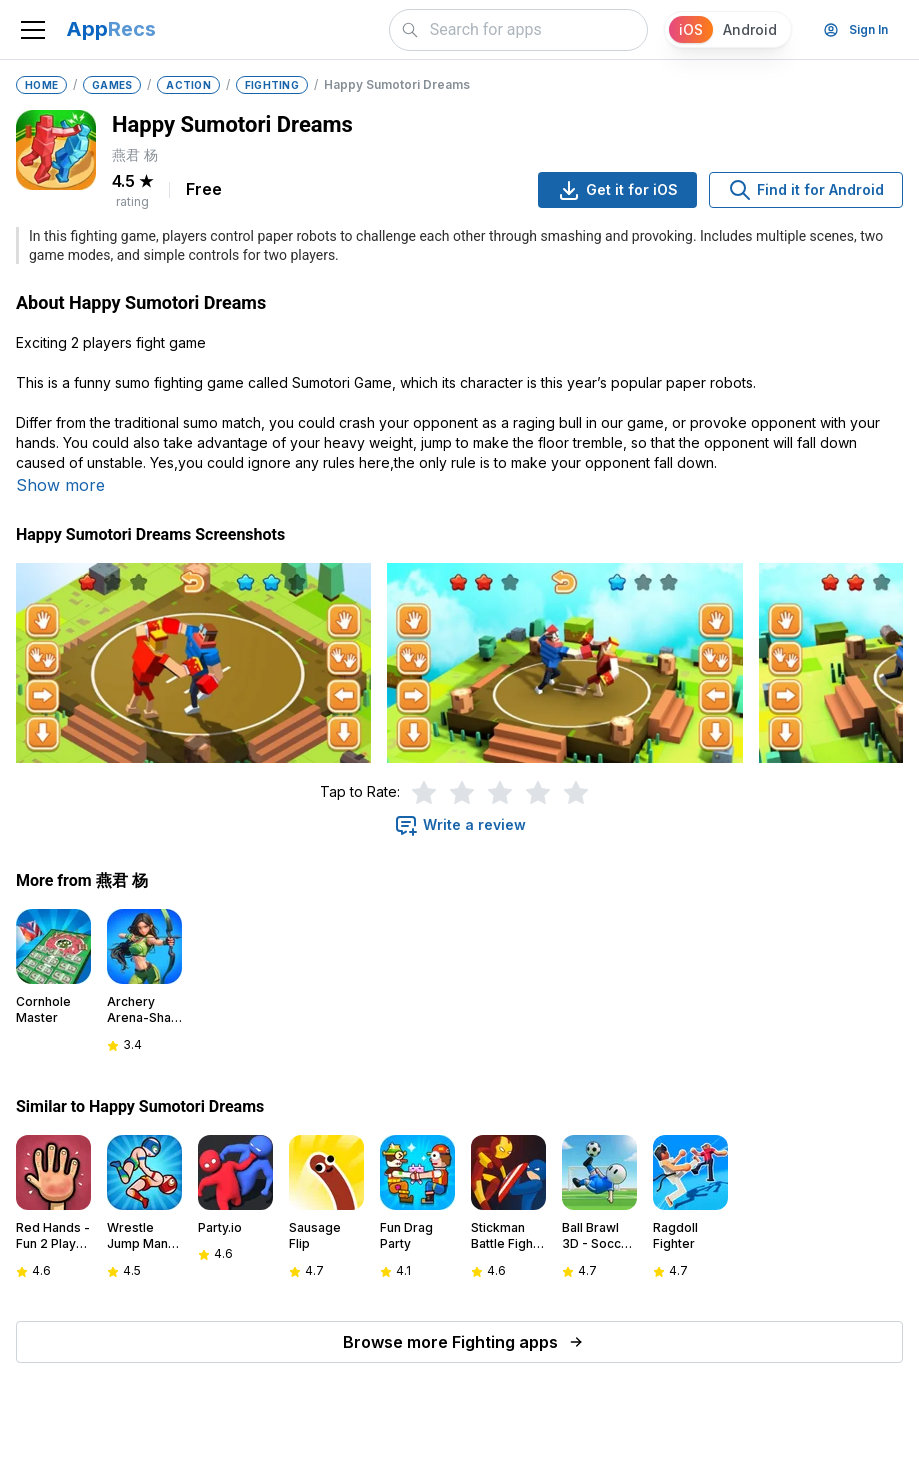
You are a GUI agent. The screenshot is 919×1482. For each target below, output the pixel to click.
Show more (60, 485)
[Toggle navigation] (33, 30)
